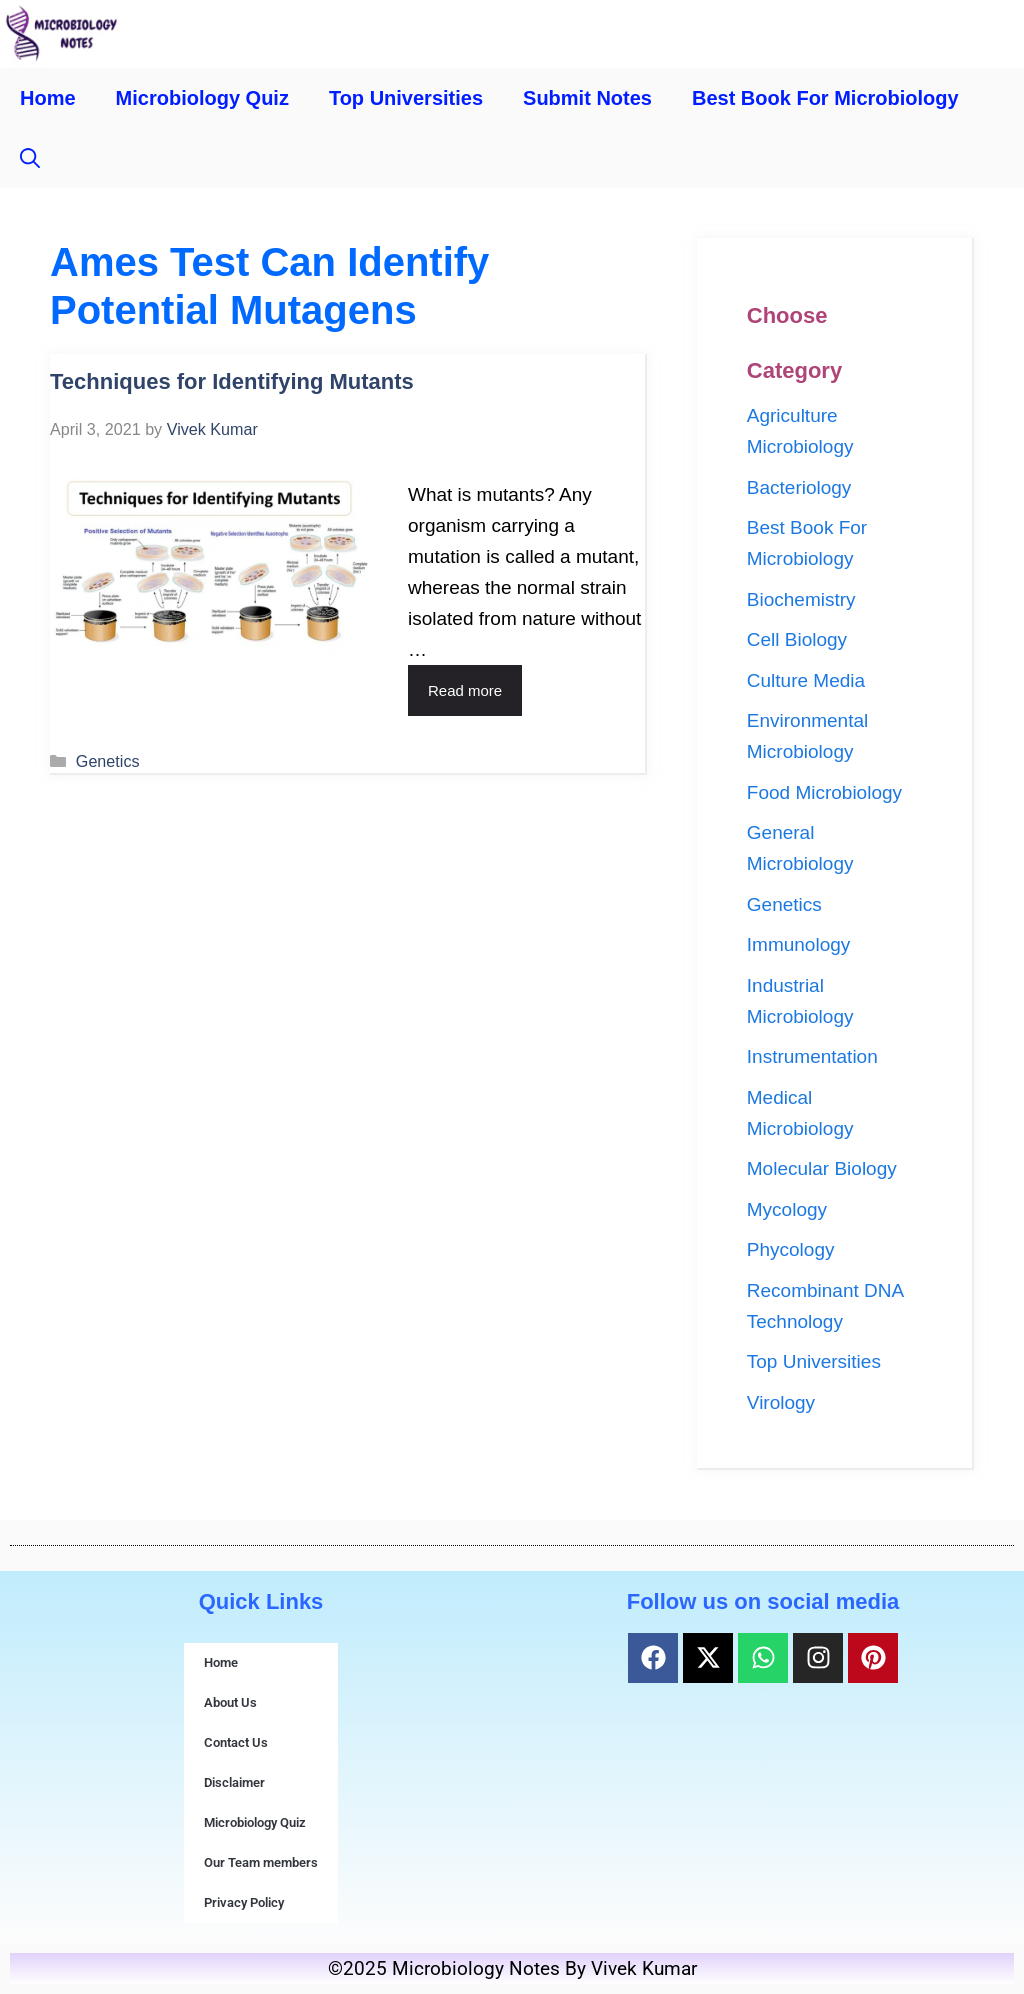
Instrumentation (812, 1056)
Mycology (787, 1209)
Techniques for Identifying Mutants (232, 381)
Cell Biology (797, 639)
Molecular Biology (822, 1168)
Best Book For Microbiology (825, 98)
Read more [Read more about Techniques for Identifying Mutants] (465, 690)
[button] (30, 158)
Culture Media (806, 680)
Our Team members (261, 1862)
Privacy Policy (244, 1902)
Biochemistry (801, 599)
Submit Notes (587, 98)
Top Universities (406, 98)
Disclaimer (234, 1782)
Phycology (791, 1249)
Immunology (799, 944)
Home (48, 98)
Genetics (108, 761)
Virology (781, 1402)
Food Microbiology (824, 792)
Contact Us (236, 1742)
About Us (230, 1702)
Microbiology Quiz (202, 98)
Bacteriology (799, 487)
